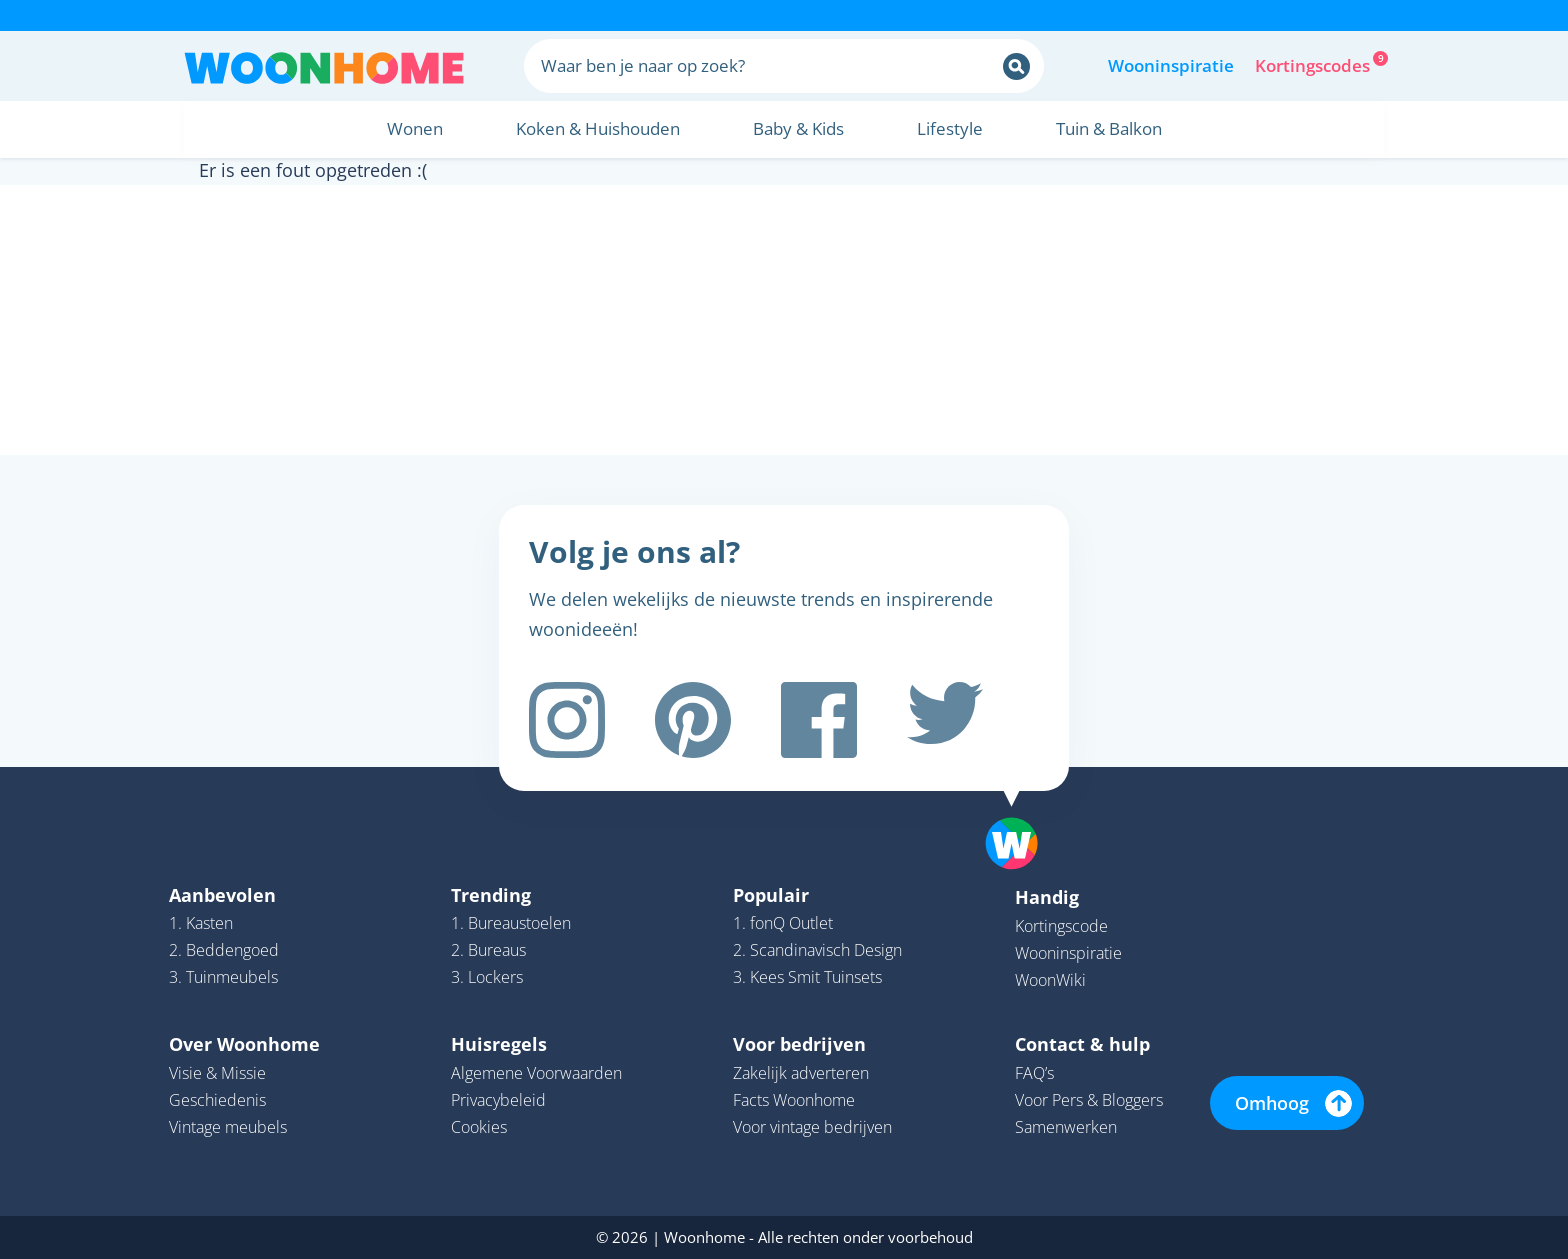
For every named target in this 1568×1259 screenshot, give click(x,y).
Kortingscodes (1314, 64)
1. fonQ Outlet (783, 923)
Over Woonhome (244, 1044)
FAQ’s (1034, 1073)
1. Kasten (201, 923)
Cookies (479, 1127)
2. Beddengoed (224, 950)
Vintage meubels (228, 1127)
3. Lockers (487, 977)
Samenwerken (1066, 1127)
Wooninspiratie (1171, 65)
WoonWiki (1050, 980)
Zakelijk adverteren (801, 1073)
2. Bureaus (488, 950)
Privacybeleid (498, 1100)
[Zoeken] (1016, 66)
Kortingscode (1061, 926)
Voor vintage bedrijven (812, 1127)
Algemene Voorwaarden (536, 1073)
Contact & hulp (1082, 1044)
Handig (1047, 897)
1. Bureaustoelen (511, 923)
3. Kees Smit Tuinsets (807, 977)
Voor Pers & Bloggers (1089, 1100)
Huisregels (499, 1044)
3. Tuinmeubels (223, 977)
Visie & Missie (217, 1073)
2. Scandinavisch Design (817, 950)
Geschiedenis (217, 1100)
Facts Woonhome (794, 1100)
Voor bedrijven (799, 1044)
